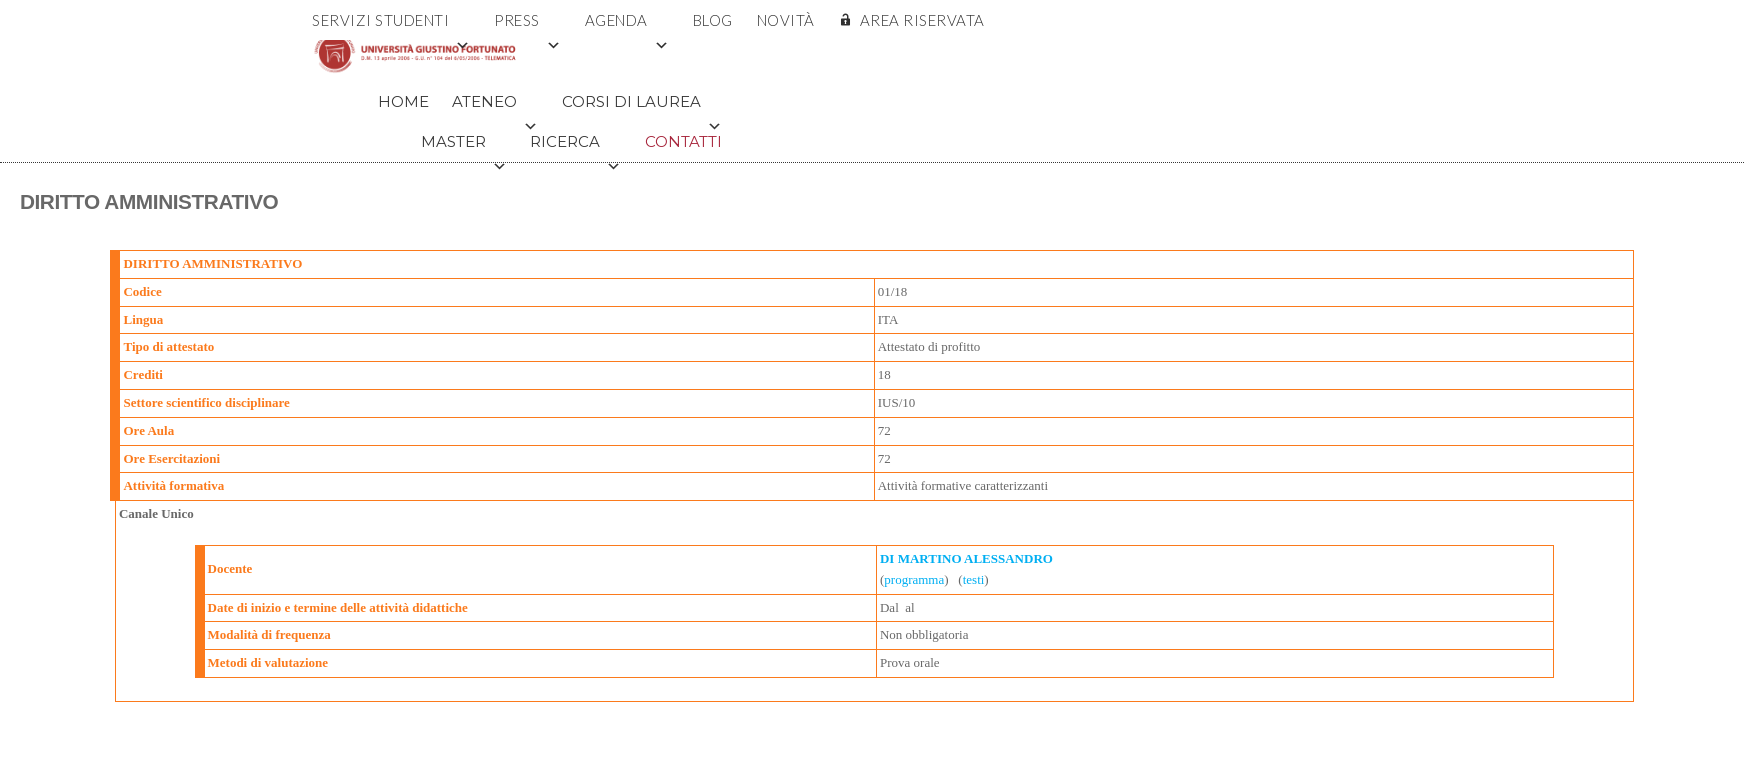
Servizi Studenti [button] (391, 25)
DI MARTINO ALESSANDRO (966, 558)
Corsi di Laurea (642, 107)
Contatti (683, 141)
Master (464, 147)
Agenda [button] (627, 25)
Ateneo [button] (495, 107)
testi (974, 579)
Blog (713, 20)
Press (527, 25)
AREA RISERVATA (922, 20)
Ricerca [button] (575, 147)
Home (403, 101)
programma (914, 579)
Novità (786, 20)
